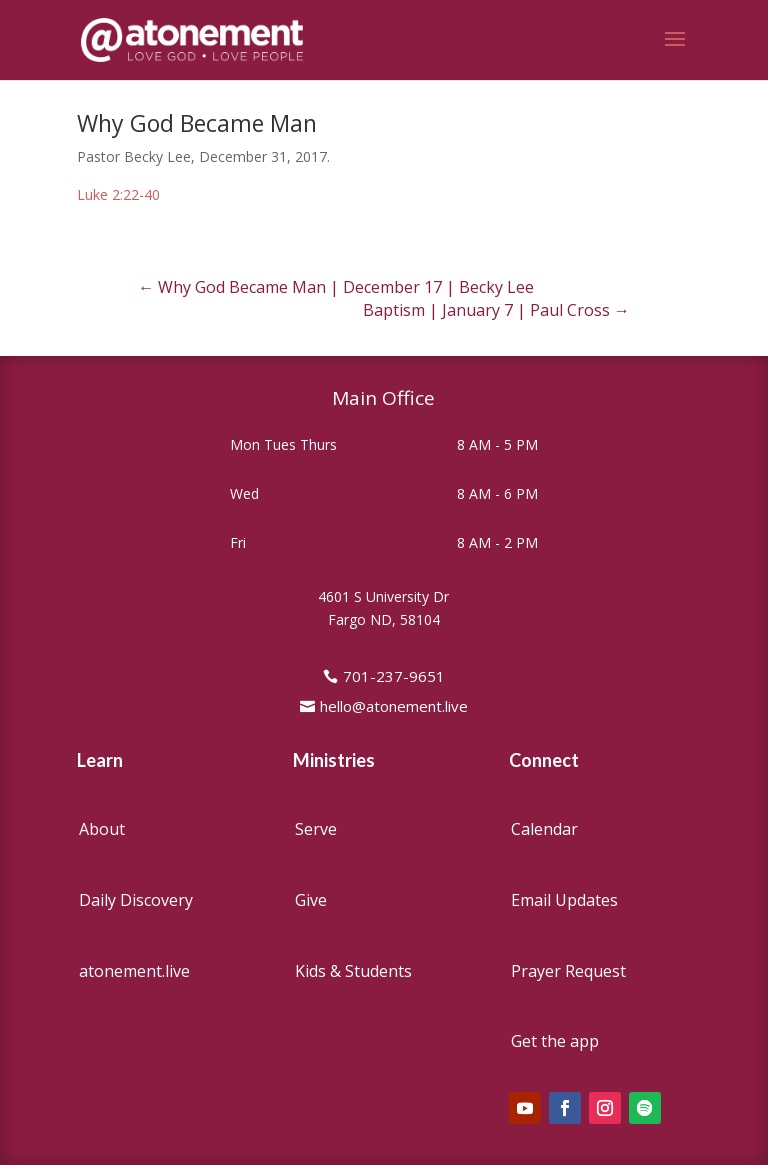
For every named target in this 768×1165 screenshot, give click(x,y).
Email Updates (564, 900)
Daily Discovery (136, 900)
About (102, 829)
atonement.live (134, 971)
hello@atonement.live (394, 706)
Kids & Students (353, 971)
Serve (316, 829)
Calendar (544, 829)
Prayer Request (568, 971)
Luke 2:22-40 (118, 194)
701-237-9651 (394, 676)
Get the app (555, 1041)
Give (311, 900)
